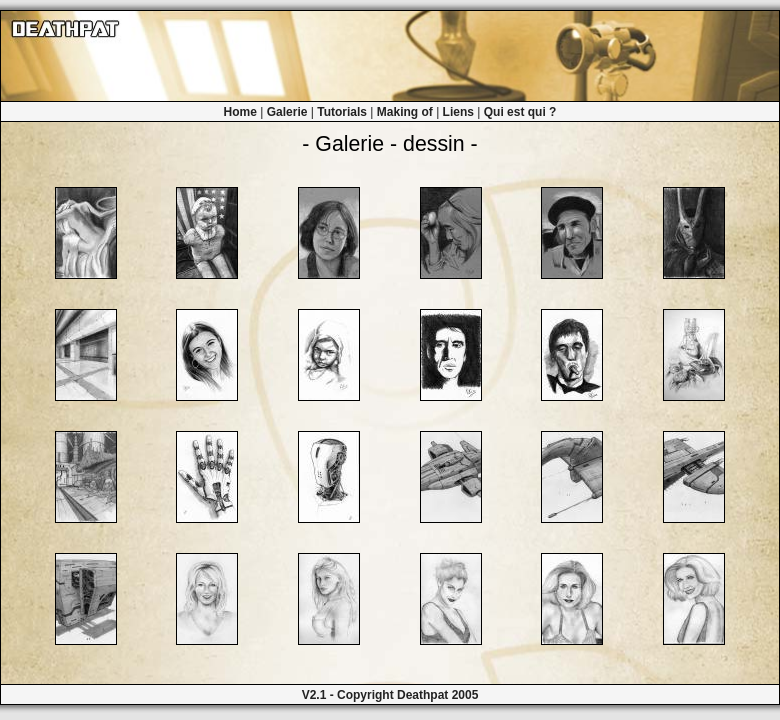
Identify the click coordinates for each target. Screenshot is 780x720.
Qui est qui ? (520, 112)
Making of (405, 112)
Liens (458, 112)
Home (240, 112)
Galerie (287, 112)
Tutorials (342, 112)
